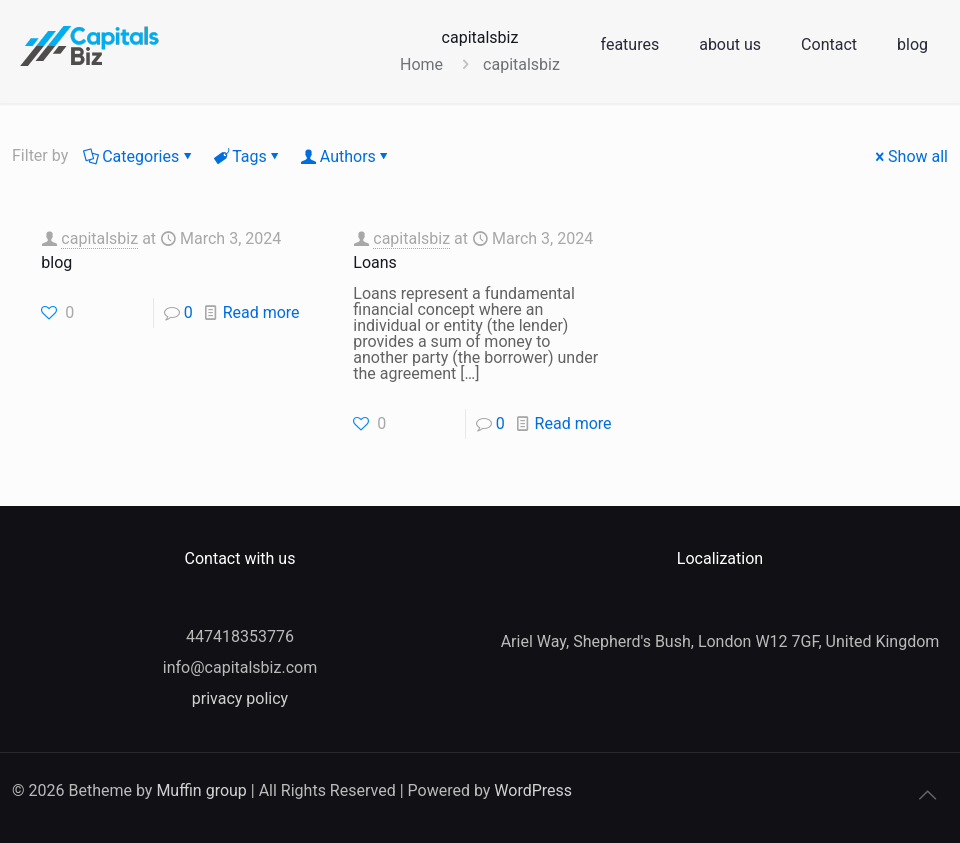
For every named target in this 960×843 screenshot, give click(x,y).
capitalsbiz (99, 238)
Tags (248, 156)
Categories (139, 156)
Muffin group (201, 790)
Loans (375, 262)
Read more (261, 312)
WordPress (533, 790)
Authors (346, 156)
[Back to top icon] (927, 795)
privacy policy (240, 698)
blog (56, 262)
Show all (910, 156)
